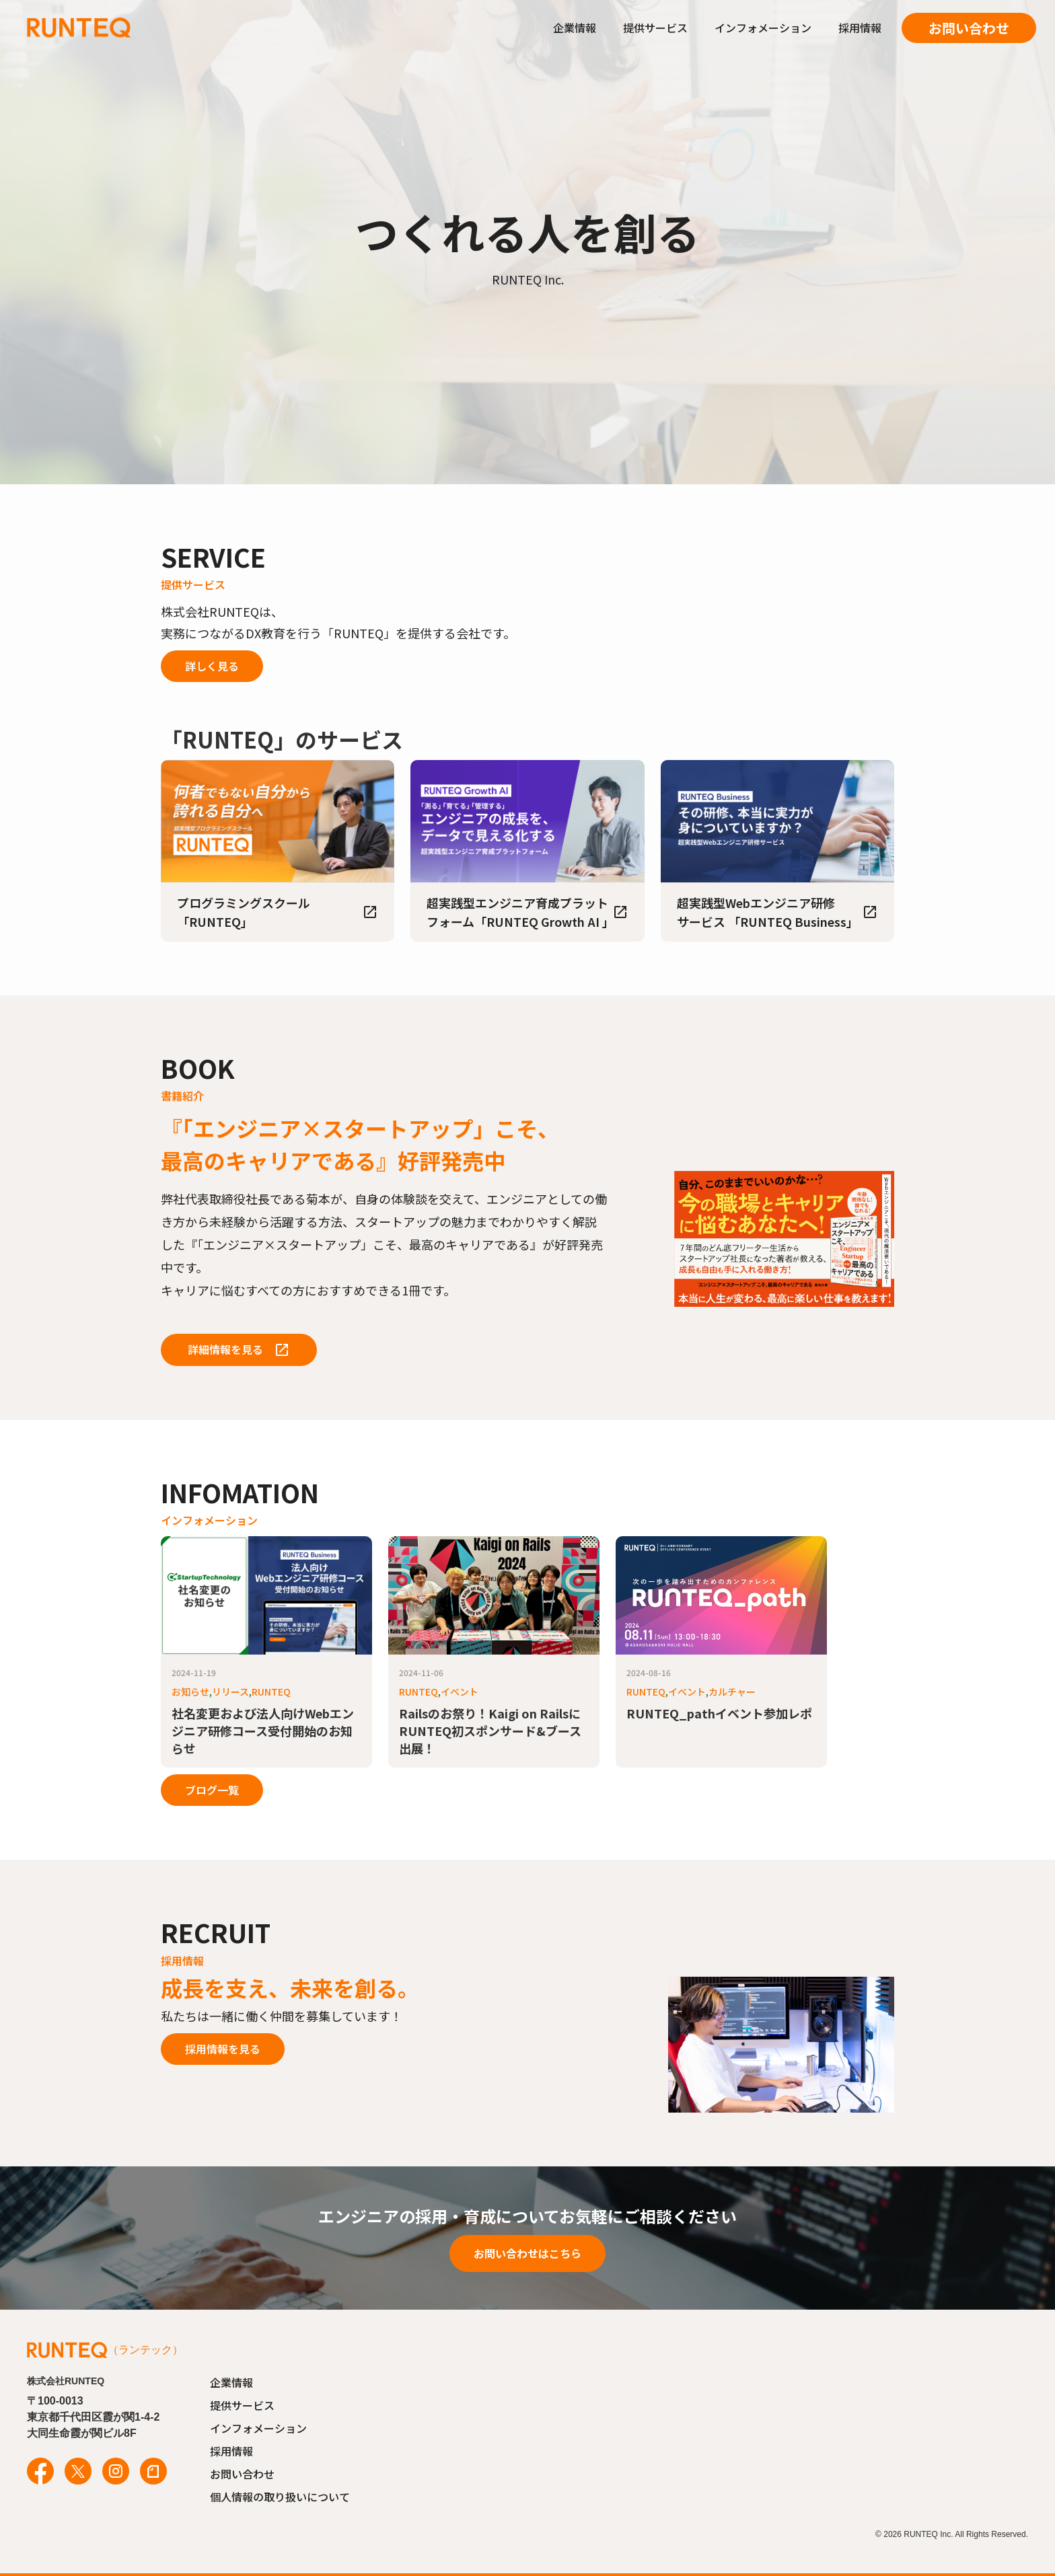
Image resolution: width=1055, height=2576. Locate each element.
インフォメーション (763, 28)
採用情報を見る (222, 2049)
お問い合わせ (969, 28)
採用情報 (859, 28)
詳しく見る (212, 666)
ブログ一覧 (212, 1790)
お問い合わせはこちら (527, 2253)
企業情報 (574, 28)
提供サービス (655, 28)
